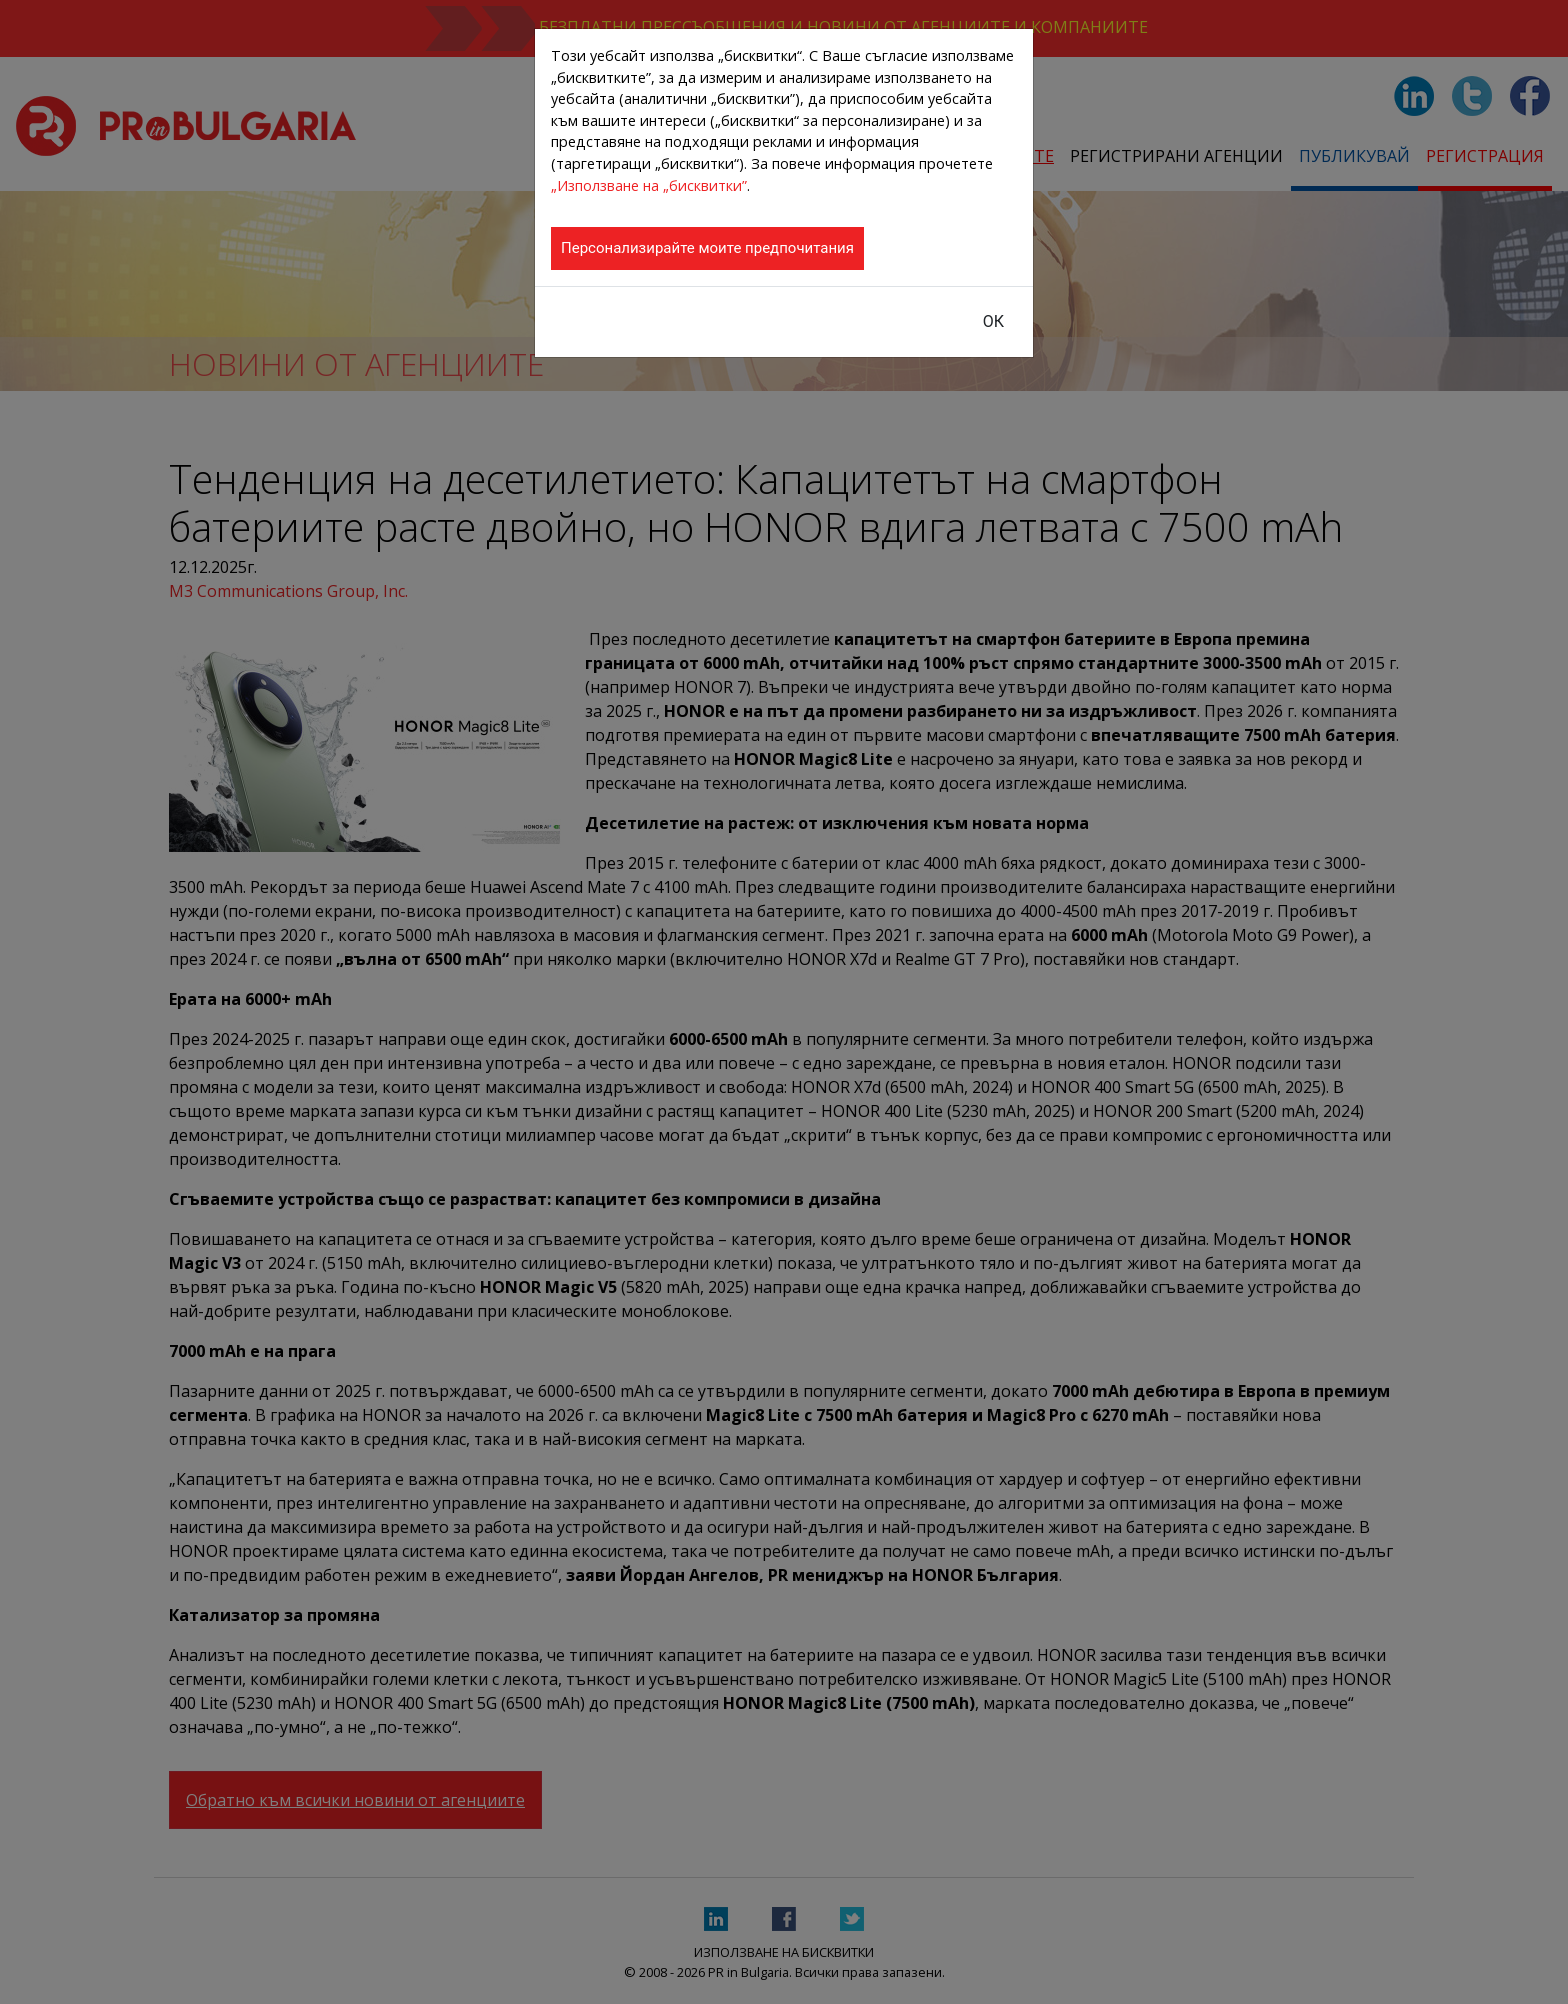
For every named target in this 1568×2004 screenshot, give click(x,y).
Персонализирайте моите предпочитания (707, 248)
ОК (993, 321)
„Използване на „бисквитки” (649, 185)
